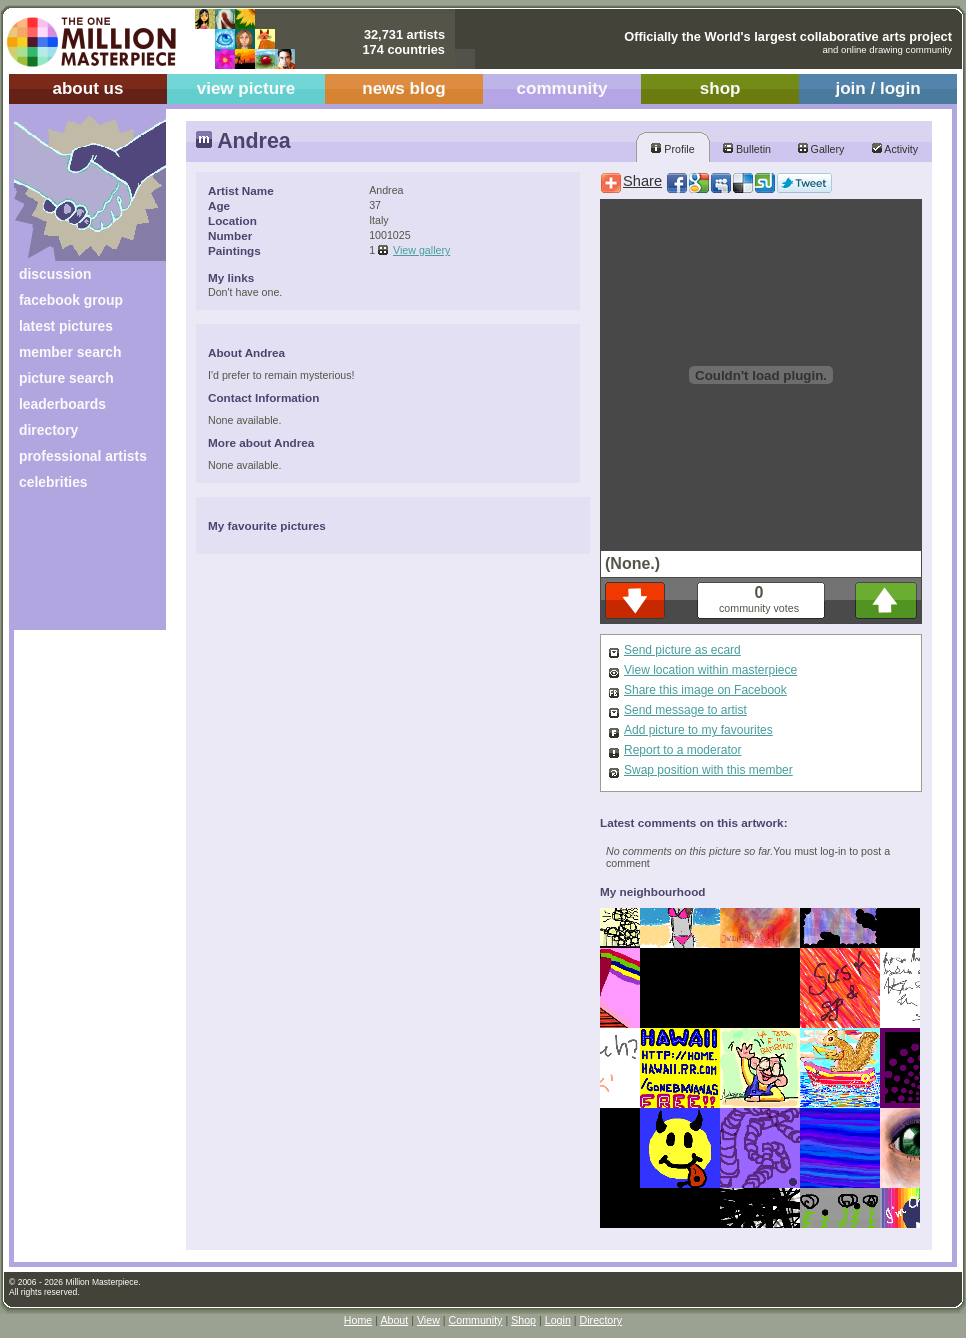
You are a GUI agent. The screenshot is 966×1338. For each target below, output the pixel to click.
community (562, 88)
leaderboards (62, 404)
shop (720, 88)
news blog (403, 88)
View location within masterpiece (710, 670)
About (394, 1320)
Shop (523, 1320)
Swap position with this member (708, 770)
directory (48, 430)
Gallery (821, 149)
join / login (877, 88)
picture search (66, 378)
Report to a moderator (682, 750)
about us (87, 88)
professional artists (83, 456)
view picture (246, 88)
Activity (895, 149)
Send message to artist (685, 710)
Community (476, 1320)
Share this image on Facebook (705, 690)
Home (358, 1320)
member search (70, 352)
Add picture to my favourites (698, 730)
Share (642, 181)
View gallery (421, 250)
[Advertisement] (76, 567)
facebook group (71, 300)
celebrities (53, 482)
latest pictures (66, 326)
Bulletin (747, 149)
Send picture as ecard (682, 650)
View (428, 1320)
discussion (55, 274)
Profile (672, 149)
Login (558, 1320)
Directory (601, 1320)
